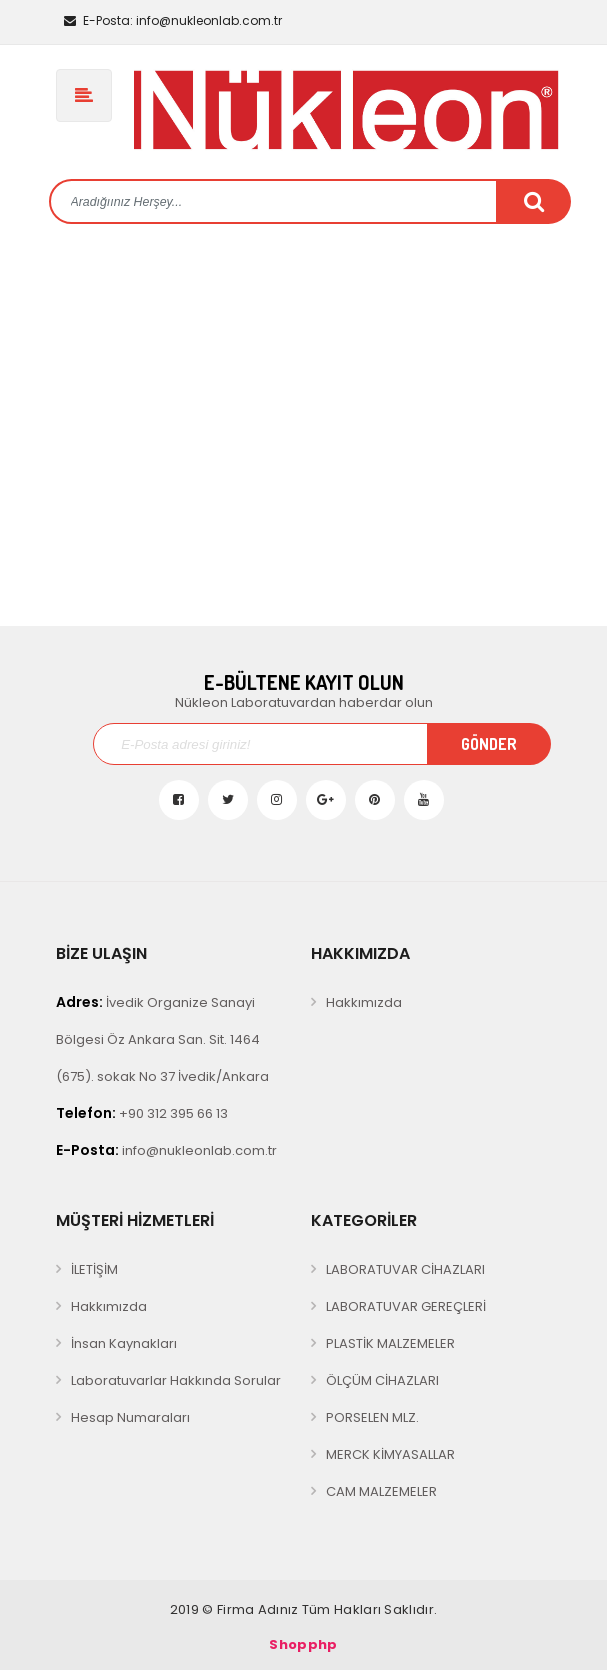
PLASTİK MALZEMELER (390, 1343)
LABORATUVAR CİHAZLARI (405, 1269)
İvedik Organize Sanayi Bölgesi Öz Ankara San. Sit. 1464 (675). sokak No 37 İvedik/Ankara (162, 1039)
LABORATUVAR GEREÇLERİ (406, 1306)
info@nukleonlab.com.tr (173, 20)
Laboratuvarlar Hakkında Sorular (176, 1380)
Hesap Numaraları (130, 1417)
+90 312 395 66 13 (142, 1113)
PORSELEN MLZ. (372, 1417)
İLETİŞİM (94, 1269)
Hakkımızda (364, 1002)
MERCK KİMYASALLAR (390, 1454)
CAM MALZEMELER (381, 1491)
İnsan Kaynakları (124, 1343)
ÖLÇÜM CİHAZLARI (382, 1380)
